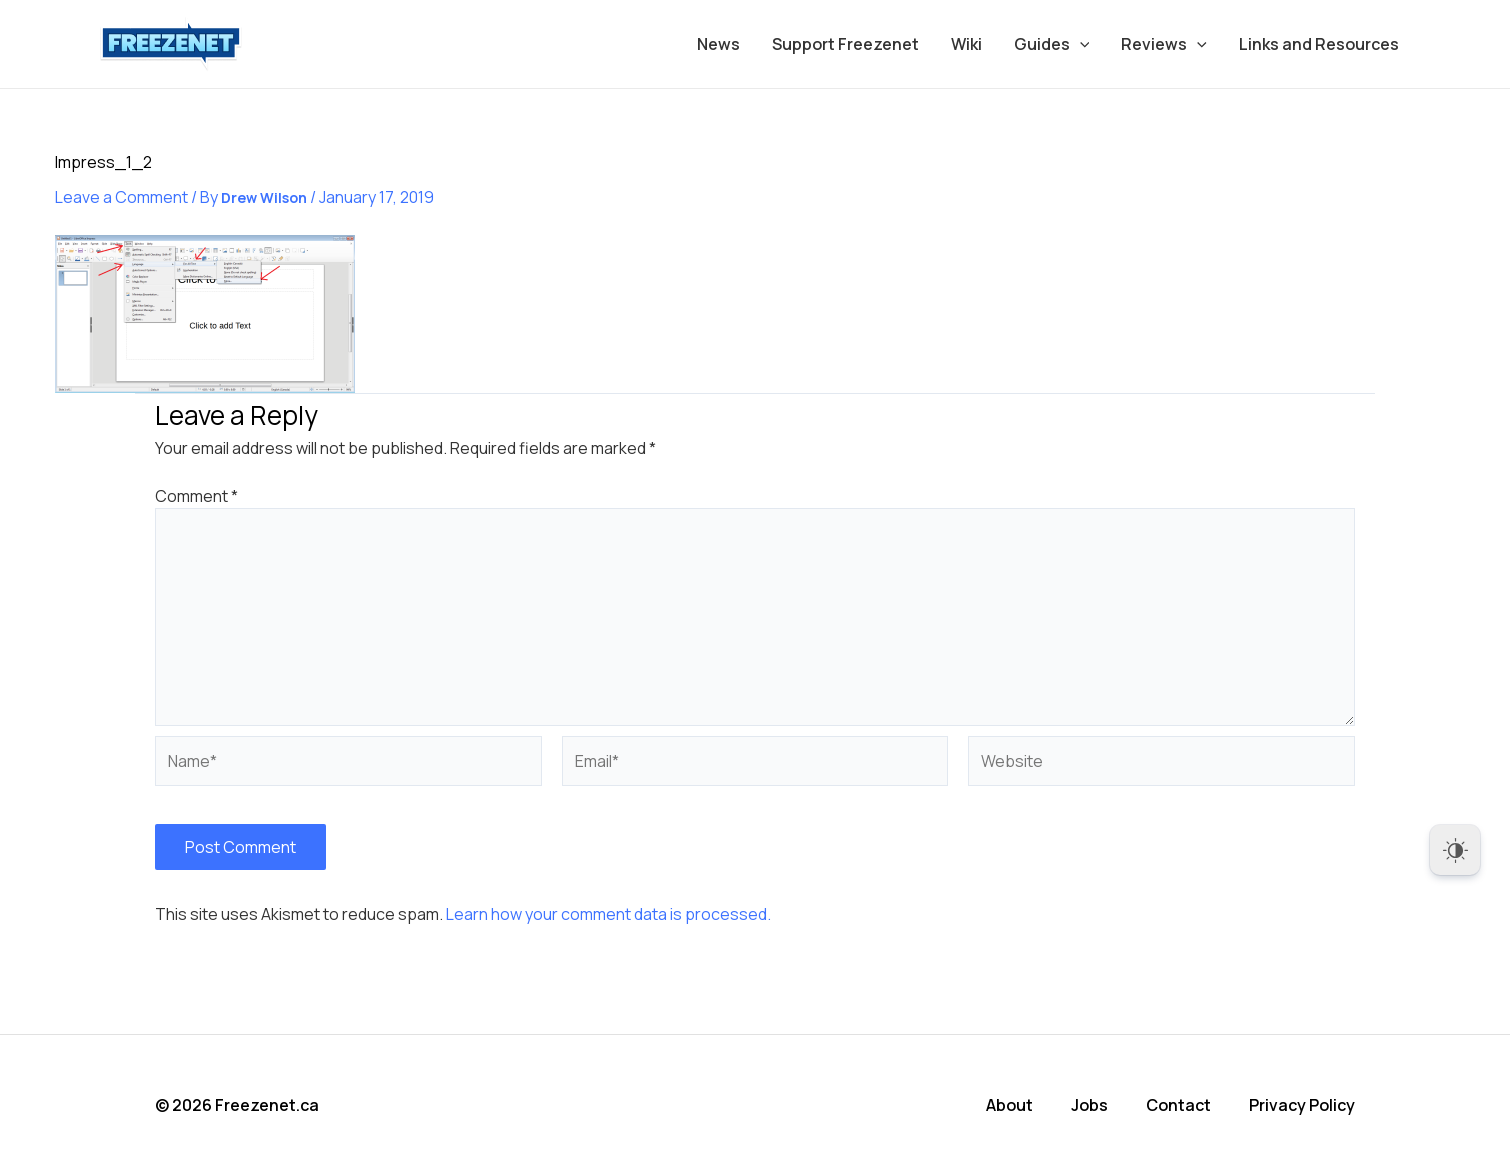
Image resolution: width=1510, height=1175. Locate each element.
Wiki (966, 44)
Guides (1052, 44)
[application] (1080, 44)
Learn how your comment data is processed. (608, 914)
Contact (1178, 1105)
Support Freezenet (845, 44)
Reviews (1164, 44)
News (718, 44)
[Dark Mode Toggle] (1455, 850)
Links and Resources (1319, 44)
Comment (196, 496)
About (1009, 1105)
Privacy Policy (1302, 1105)
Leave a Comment (121, 197)
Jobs (1089, 1105)
